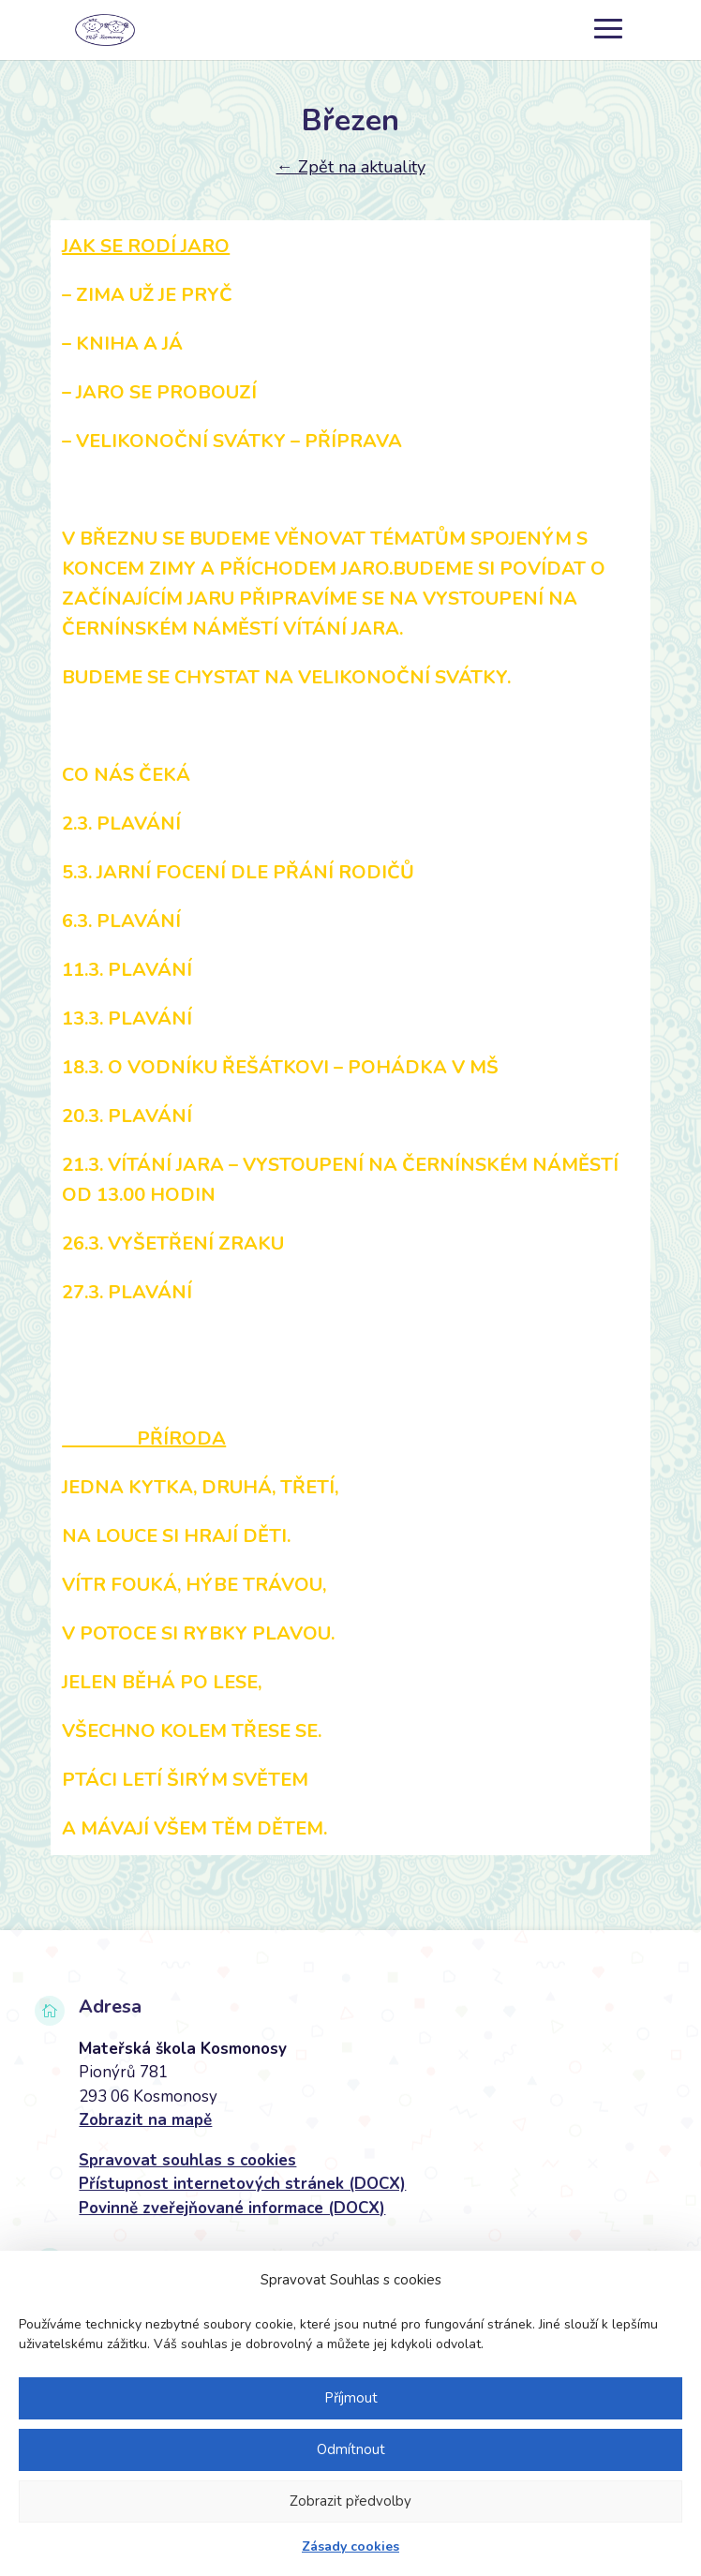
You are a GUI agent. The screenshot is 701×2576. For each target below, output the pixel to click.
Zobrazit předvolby (350, 2501)
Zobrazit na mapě (145, 2120)
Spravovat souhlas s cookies (187, 2160)
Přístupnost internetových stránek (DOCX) (242, 2183)
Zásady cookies (350, 2546)
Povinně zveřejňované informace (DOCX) (232, 2208)
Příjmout (351, 2398)
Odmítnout (351, 2449)
